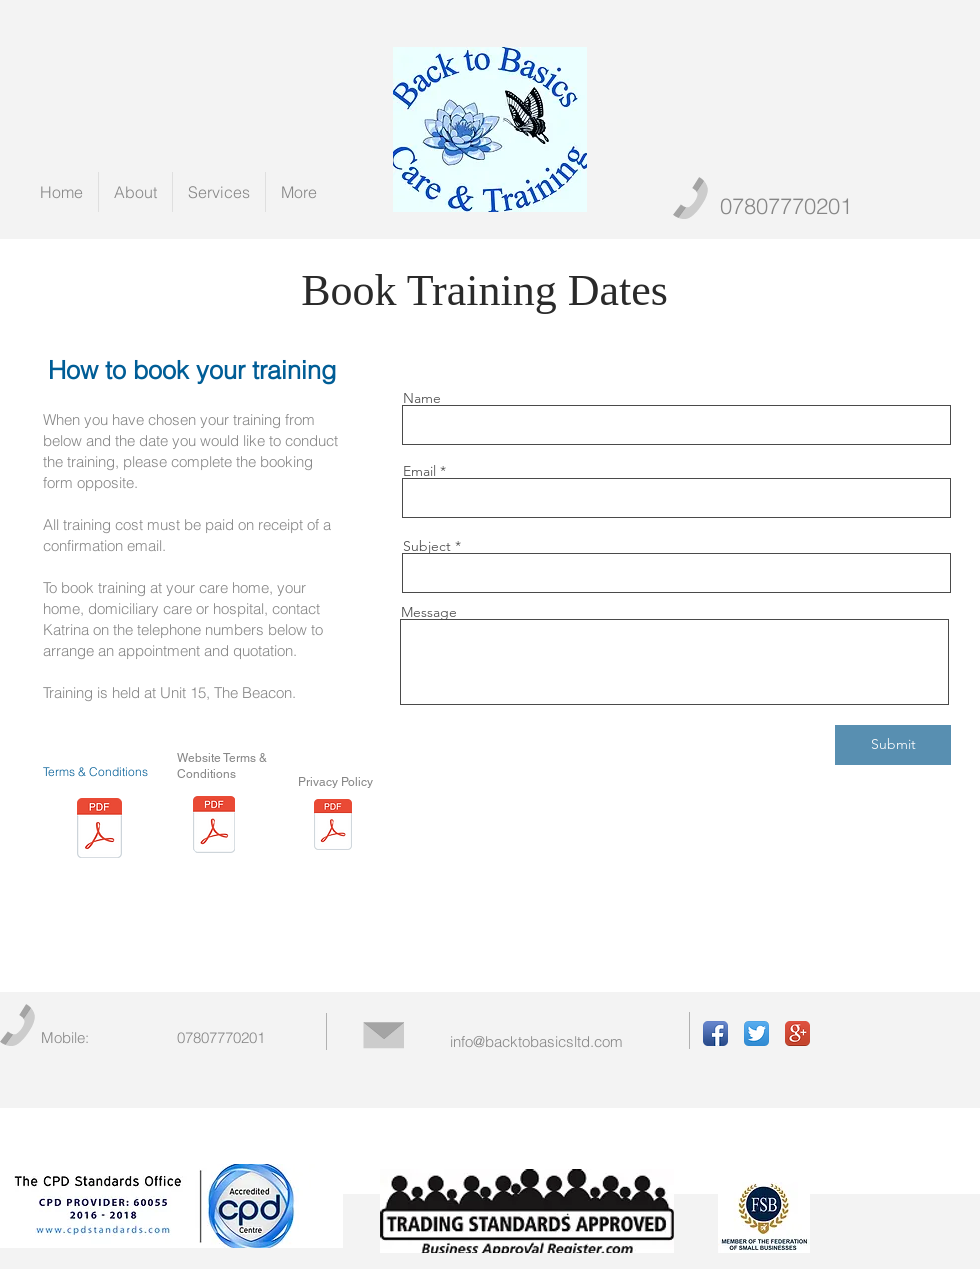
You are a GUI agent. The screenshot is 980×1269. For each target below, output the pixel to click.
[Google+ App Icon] (797, 1033)
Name (422, 398)
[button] (219, 192)
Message (429, 612)
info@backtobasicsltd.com (536, 1041)
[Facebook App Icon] (715, 1033)
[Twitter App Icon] (756, 1033)
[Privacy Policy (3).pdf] (333, 827)
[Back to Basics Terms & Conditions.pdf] (99, 830)
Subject (427, 546)
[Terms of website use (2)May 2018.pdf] (214, 827)
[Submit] (893, 745)
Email (419, 471)
